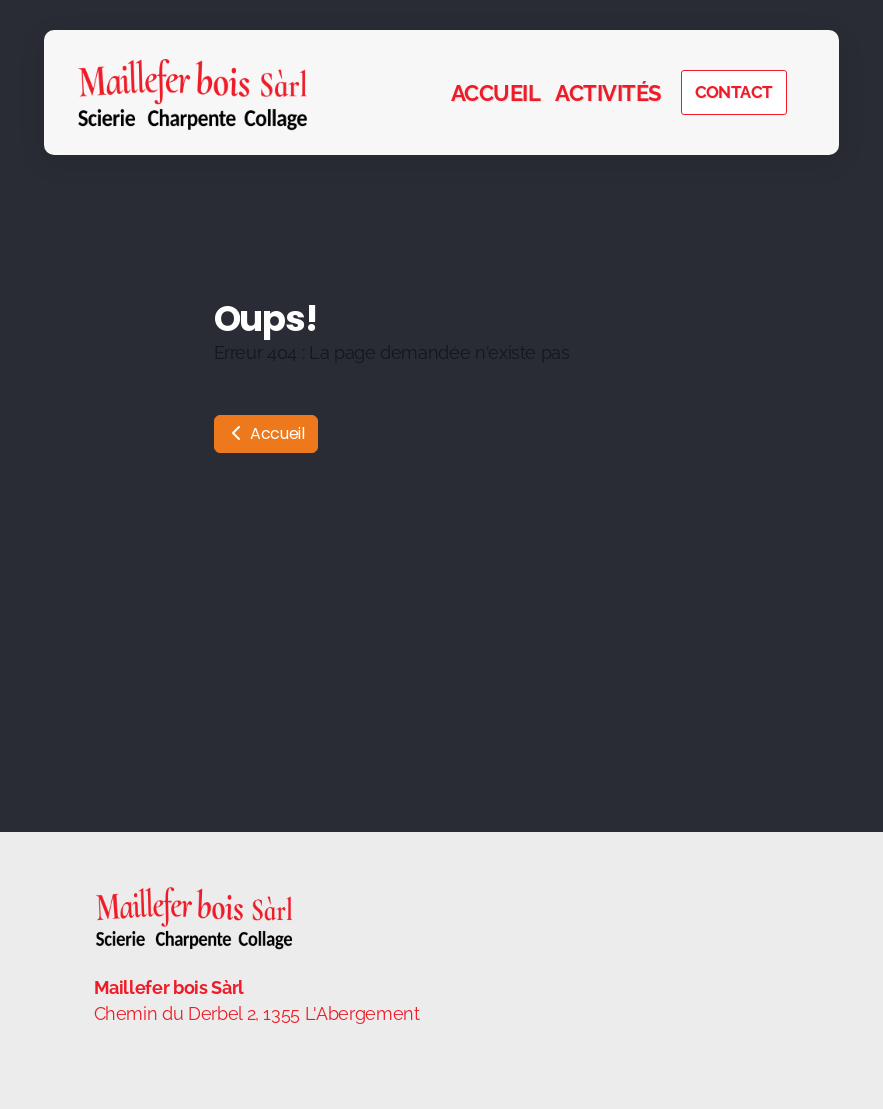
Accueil (266, 433)
